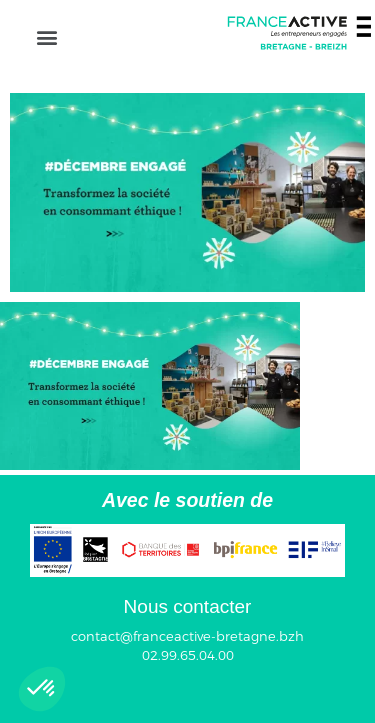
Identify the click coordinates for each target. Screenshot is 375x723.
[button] (46, 36)
